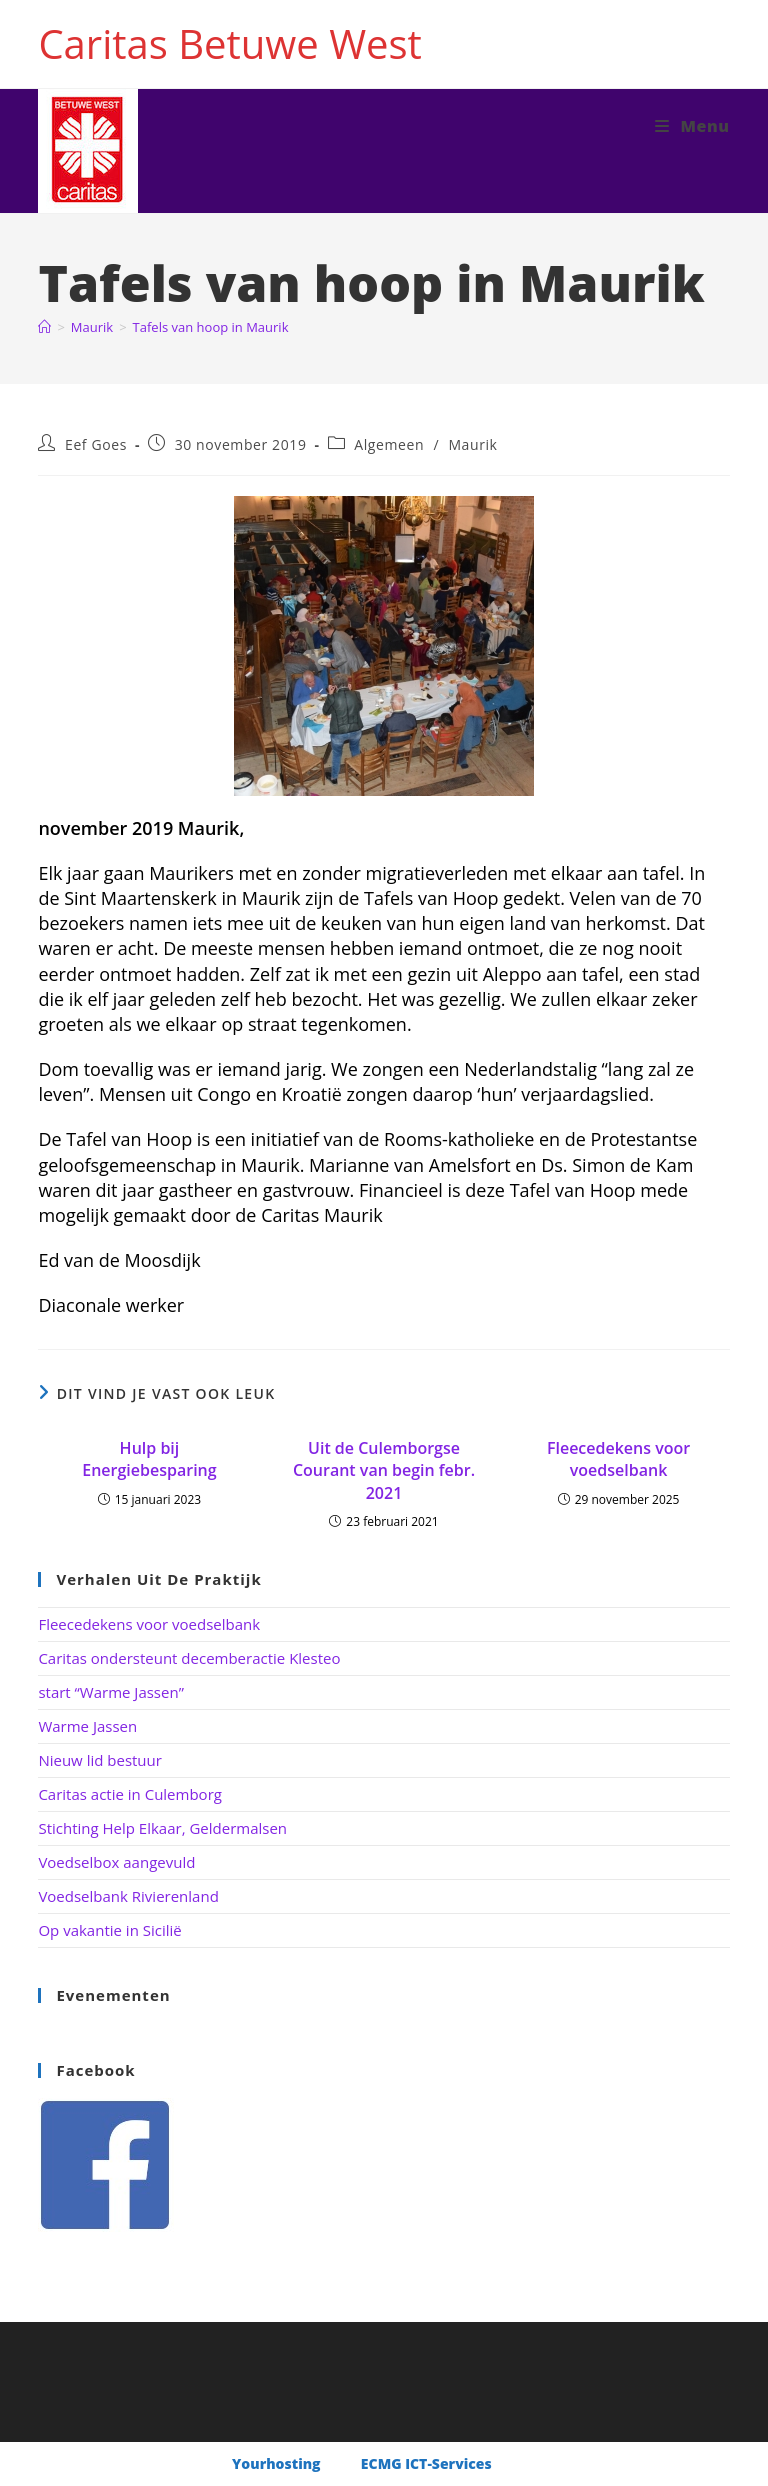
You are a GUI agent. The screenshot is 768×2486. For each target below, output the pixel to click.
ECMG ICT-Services (426, 2463)
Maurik (472, 444)
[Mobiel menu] (692, 126)
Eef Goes (96, 444)
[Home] (44, 327)
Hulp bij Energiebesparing (149, 1459)
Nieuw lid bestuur (100, 1760)
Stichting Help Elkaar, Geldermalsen (162, 1828)
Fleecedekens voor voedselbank (618, 1459)
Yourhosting (278, 2463)
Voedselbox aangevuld (116, 1862)
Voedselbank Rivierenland (128, 1896)
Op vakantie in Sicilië (109, 1930)
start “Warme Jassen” (110, 1692)
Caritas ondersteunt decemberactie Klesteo (189, 1658)
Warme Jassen (87, 1726)
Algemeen (389, 444)
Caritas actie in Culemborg (130, 1794)
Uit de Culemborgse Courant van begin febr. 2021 (384, 1470)
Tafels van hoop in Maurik (211, 327)
